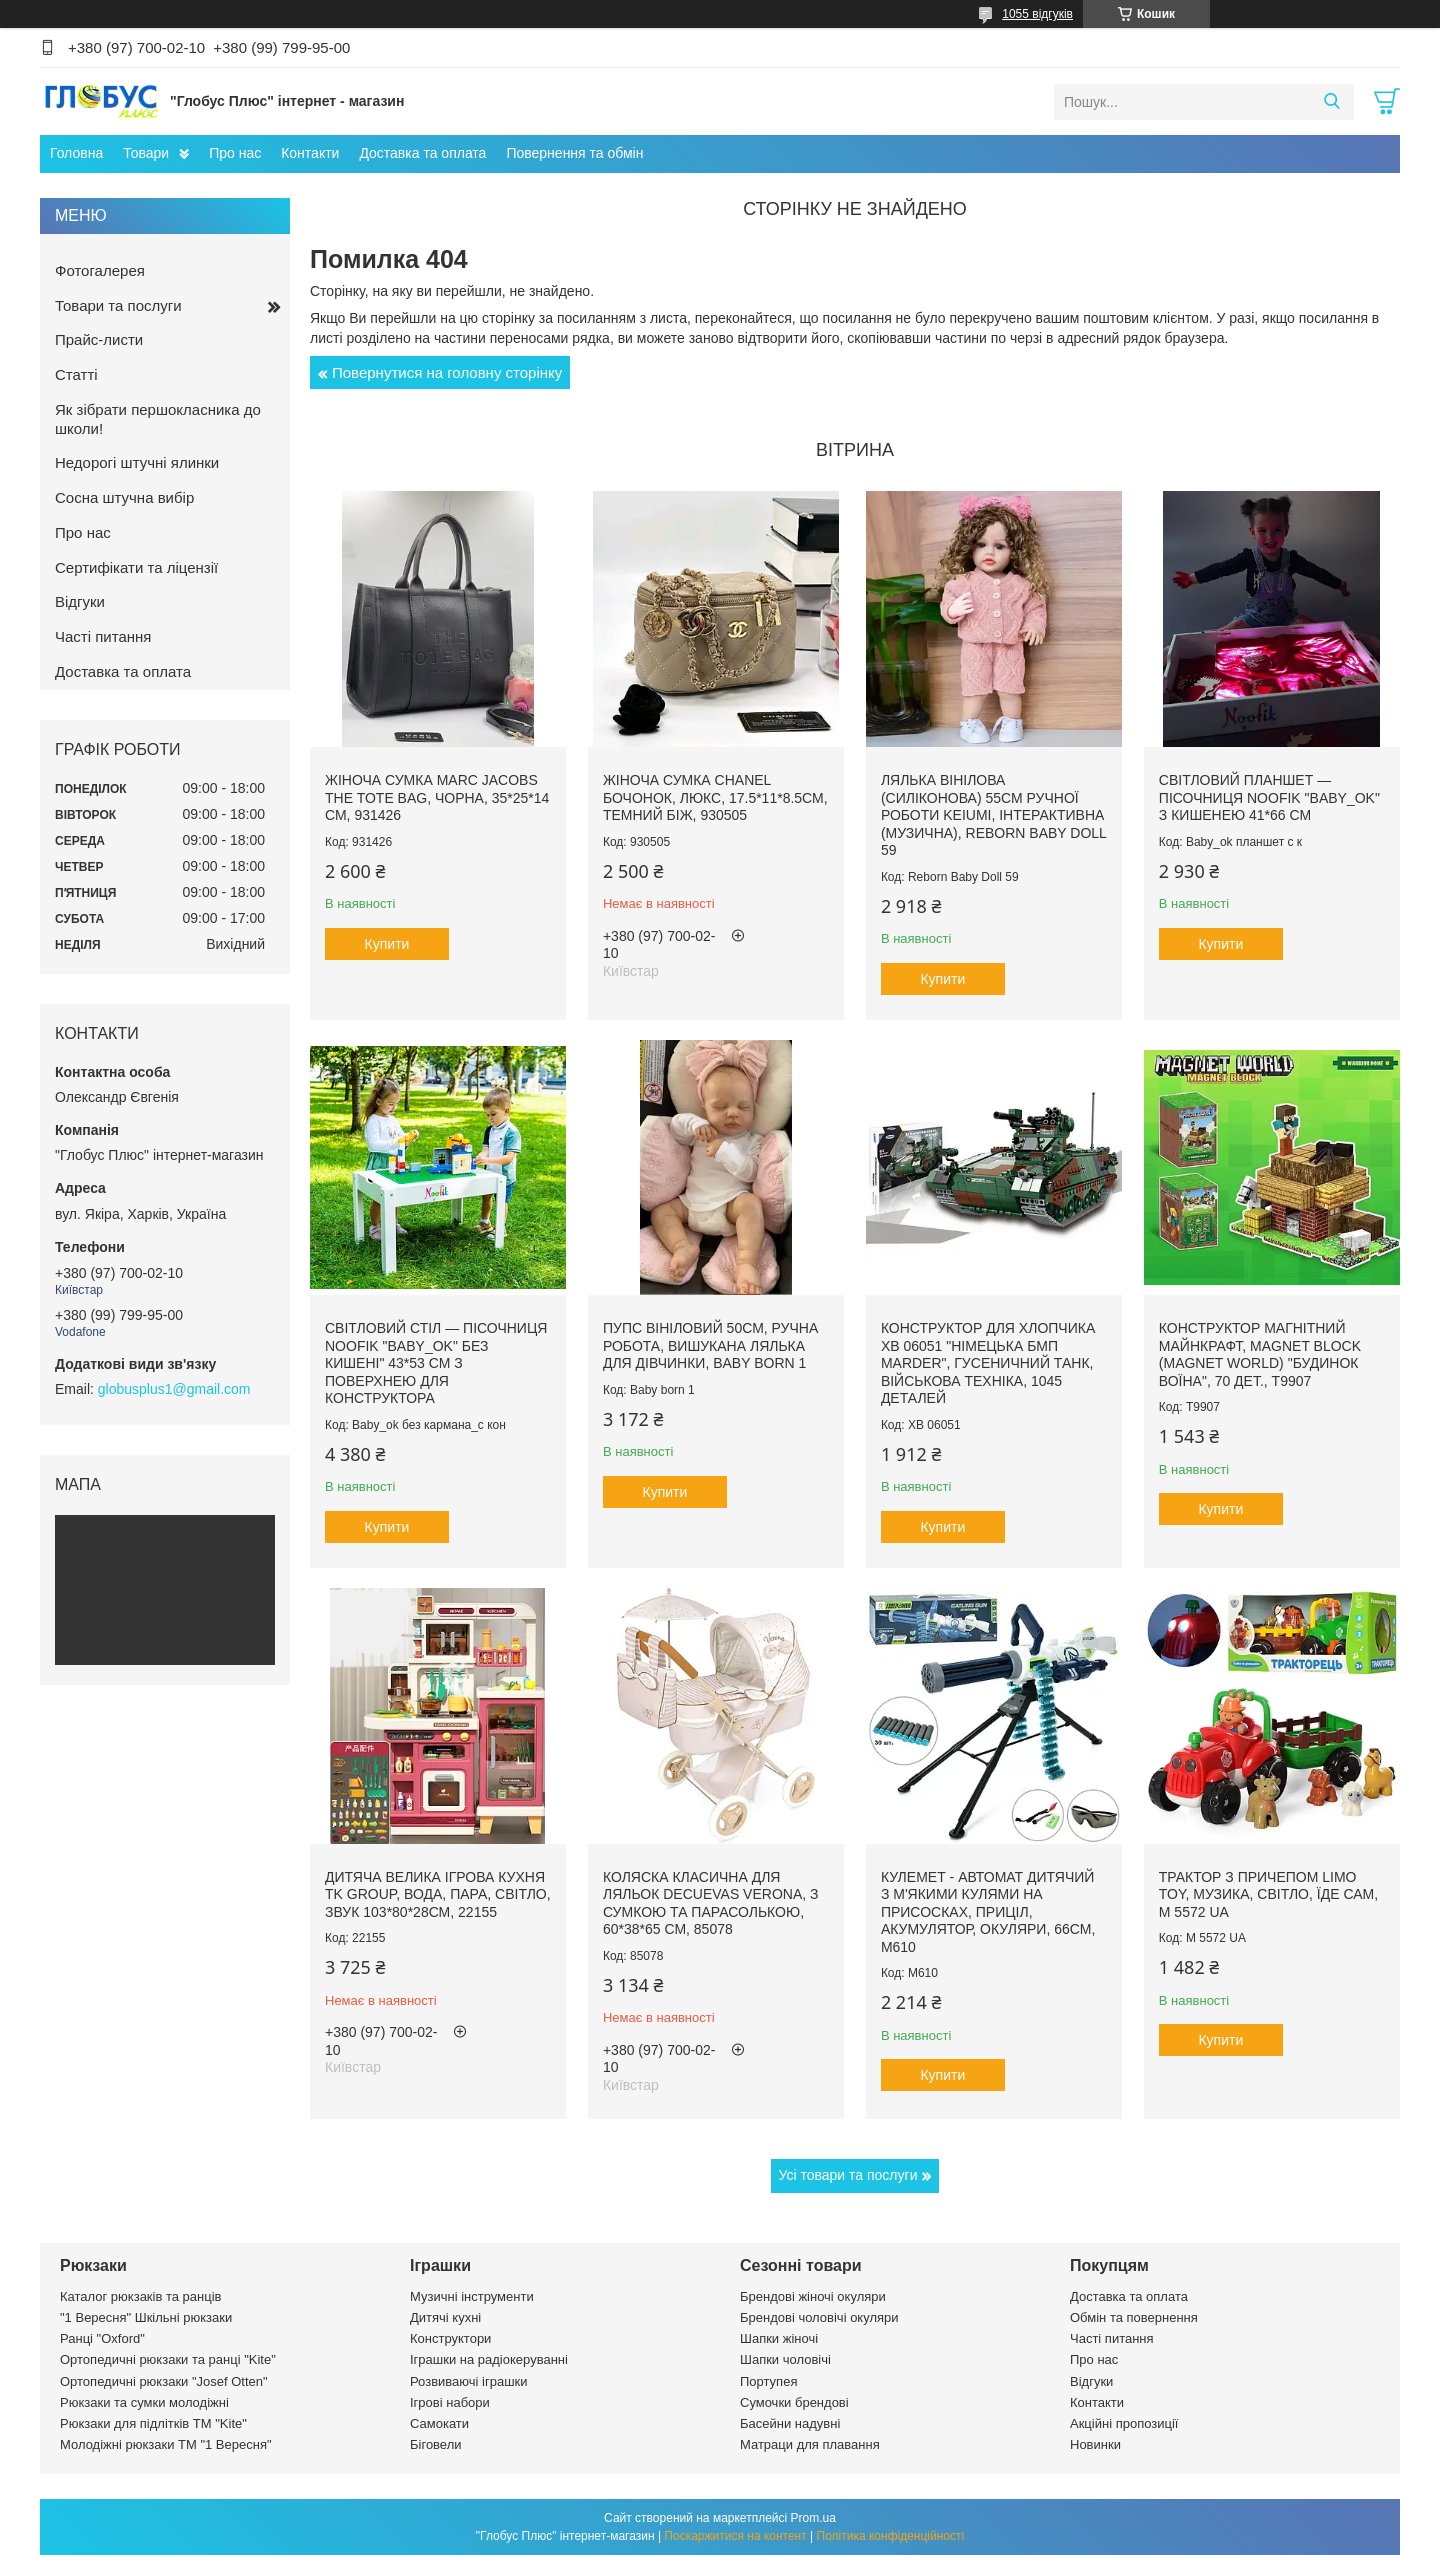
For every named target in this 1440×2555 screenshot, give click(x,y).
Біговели (436, 2444)
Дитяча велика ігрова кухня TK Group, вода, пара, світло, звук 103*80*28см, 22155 (438, 1894)
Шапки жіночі (779, 2338)
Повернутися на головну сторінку (447, 372)
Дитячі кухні (445, 2317)
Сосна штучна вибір (124, 497)
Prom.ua (813, 2518)
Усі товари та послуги (848, 2175)
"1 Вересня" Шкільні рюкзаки (146, 2317)
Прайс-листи (99, 339)
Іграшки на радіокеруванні (489, 2359)
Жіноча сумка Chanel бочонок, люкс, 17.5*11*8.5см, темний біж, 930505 (715, 797)
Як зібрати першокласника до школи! (158, 419)
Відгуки (80, 601)
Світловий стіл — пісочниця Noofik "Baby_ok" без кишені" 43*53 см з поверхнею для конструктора (436, 1363)
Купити (387, 944)
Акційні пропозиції (1124, 2423)
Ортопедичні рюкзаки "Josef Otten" (164, 2381)
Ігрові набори (450, 2402)
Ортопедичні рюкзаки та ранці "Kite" (168, 2359)
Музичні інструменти (472, 2296)
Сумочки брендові (794, 2402)
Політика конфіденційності (891, 2536)
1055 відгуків (1037, 14)
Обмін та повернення (1134, 2317)
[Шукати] (1331, 102)
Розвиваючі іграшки (469, 2381)
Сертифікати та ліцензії (136, 567)
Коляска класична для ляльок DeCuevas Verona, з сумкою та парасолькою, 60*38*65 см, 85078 (711, 1903)
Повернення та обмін (574, 153)
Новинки (1095, 2444)
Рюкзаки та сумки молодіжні (144, 2402)
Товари (146, 153)
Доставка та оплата (422, 153)
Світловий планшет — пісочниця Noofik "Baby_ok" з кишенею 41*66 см (1269, 797)
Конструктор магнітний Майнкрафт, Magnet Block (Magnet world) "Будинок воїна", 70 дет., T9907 (1260, 1354)
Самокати (439, 2423)
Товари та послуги (118, 305)
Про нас (235, 153)
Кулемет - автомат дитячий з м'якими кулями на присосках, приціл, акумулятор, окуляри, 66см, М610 (988, 1912)
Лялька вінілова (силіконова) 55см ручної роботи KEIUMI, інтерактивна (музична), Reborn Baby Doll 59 (993, 815)
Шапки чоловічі (785, 2359)
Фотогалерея (100, 270)
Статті (76, 374)
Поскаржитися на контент (735, 2536)
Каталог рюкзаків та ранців (141, 2296)
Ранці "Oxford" (102, 2338)
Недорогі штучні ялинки (137, 462)
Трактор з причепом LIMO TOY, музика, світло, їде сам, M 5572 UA (1268, 1894)
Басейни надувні (790, 2423)
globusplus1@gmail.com (174, 1389)
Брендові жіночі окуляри (813, 2296)
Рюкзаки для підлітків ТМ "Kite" (153, 2423)
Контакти (310, 153)
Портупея (768, 2381)
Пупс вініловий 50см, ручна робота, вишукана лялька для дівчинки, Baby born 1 (710, 1345)
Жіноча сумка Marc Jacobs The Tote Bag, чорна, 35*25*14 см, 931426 (437, 797)
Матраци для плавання (810, 2444)
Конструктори (450, 2338)
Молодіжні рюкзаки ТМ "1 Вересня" (166, 2444)
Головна (76, 153)
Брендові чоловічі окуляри (819, 2317)
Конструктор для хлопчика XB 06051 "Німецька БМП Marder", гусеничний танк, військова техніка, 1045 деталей (988, 1363)
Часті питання (103, 636)
